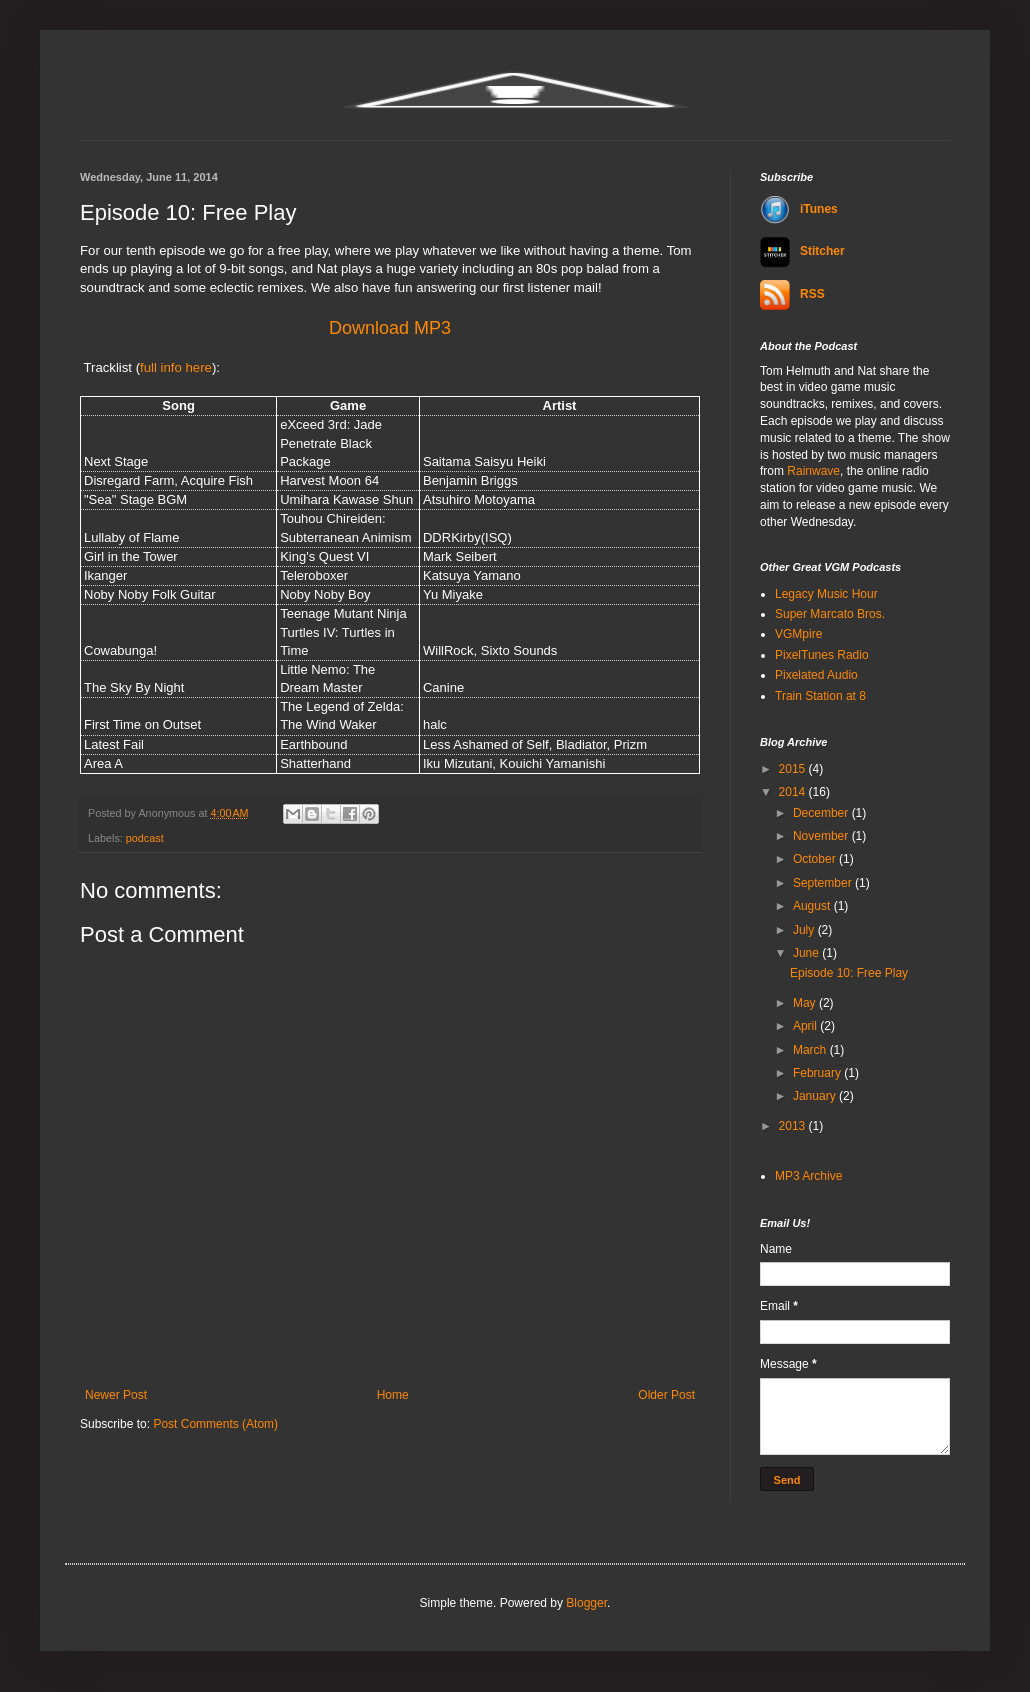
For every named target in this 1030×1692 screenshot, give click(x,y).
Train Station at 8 (820, 696)
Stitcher (802, 251)
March (811, 1050)
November (822, 836)
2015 (794, 769)
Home (393, 1395)
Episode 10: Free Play (849, 973)
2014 (794, 792)
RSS (792, 294)
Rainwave (813, 471)
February (818, 1073)
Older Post (666, 1395)
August (813, 906)
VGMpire (798, 634)
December (822, 813)
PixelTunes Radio (822, 655)
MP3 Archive (808, 1176)
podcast (145, 838)
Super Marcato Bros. (830, 614)
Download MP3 (390, 328)
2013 (794, 1126)
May (806, 1003)
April (806, 1026)
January (816, 1096)
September (824, 883)
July (805, 930)
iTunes (799, 209)
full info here (176, 367)
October (816, 859)
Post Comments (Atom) (215, 1424)
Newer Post (116, 1395)
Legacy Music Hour (826, 594)
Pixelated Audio (816, 675)
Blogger (586, 1603)
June (807, 953)
